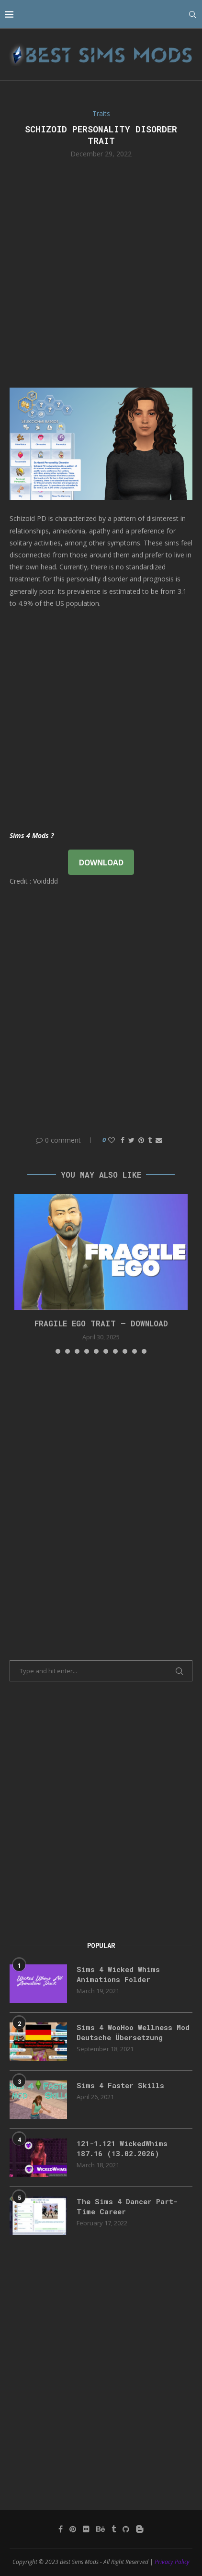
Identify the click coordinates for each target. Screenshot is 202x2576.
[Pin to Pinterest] (141, 1140)
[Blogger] (140, 2529)
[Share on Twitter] (131, 1140)
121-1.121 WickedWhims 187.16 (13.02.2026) (122, 2148)
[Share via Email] (159, 1140)
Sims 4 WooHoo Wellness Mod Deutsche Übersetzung (133, 2032)
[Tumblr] (114, 2529)
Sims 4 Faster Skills (120, 2085)
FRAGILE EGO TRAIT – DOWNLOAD (101, 1323)
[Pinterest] (72, 2529)
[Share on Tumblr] (150, 1140)
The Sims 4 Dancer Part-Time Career (127, 2206)
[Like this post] (111, 1140)
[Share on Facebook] (122, 1140)
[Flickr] (86, 2529)
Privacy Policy (172, 2562)
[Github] (126, 2529)
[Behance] (100, 2529)
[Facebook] (60, 2529)
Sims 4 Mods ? (32, 835)
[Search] (192, 14)
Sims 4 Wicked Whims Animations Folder (118, 1974)
